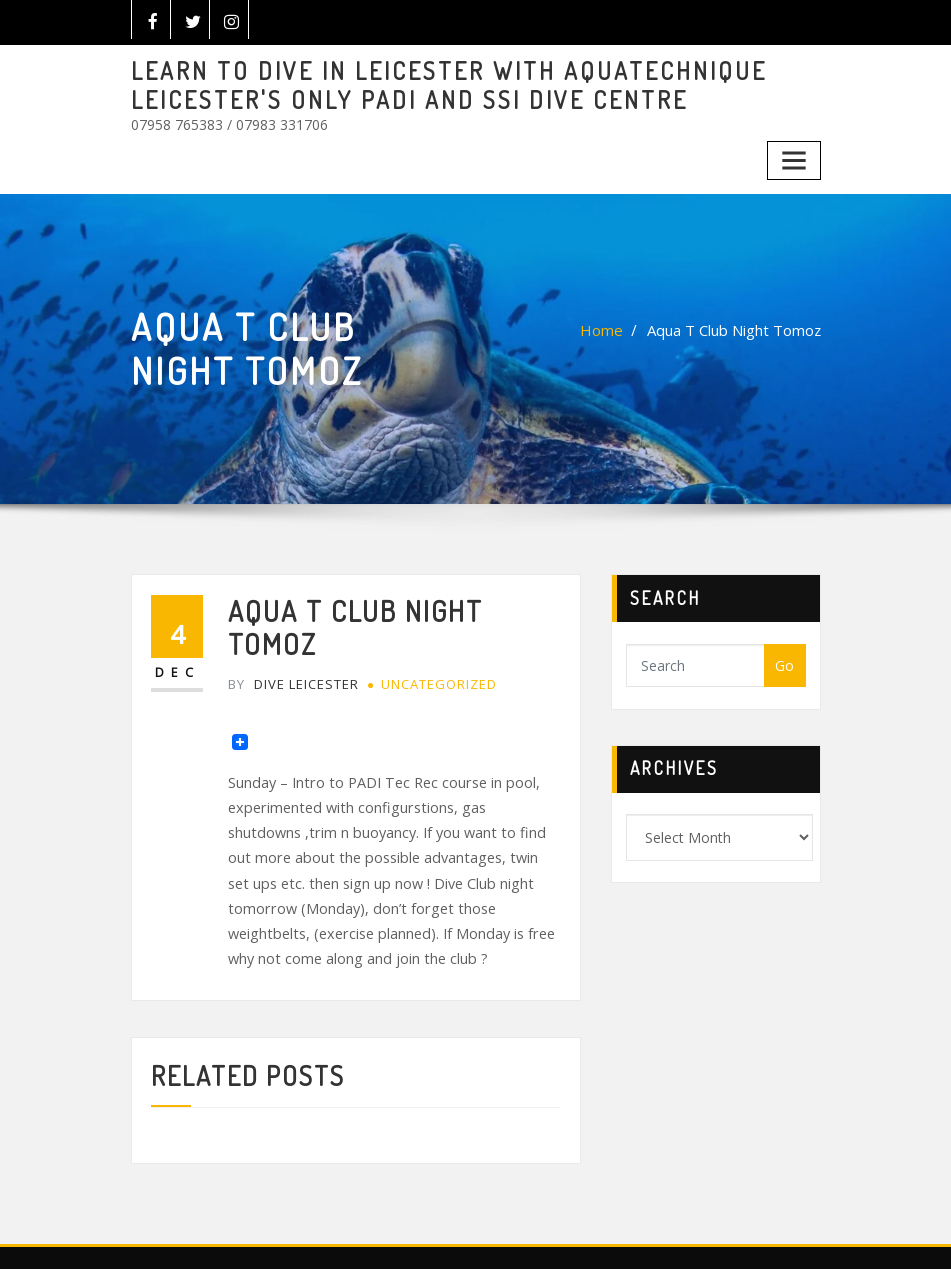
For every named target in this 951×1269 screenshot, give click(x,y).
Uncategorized (435, 640)
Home (609, 323)
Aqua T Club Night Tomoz (737, 323)
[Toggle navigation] (795, 154)
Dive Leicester (291, 640)
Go (784, 658)
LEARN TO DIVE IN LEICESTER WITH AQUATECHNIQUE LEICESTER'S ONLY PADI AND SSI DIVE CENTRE (427, 83)
